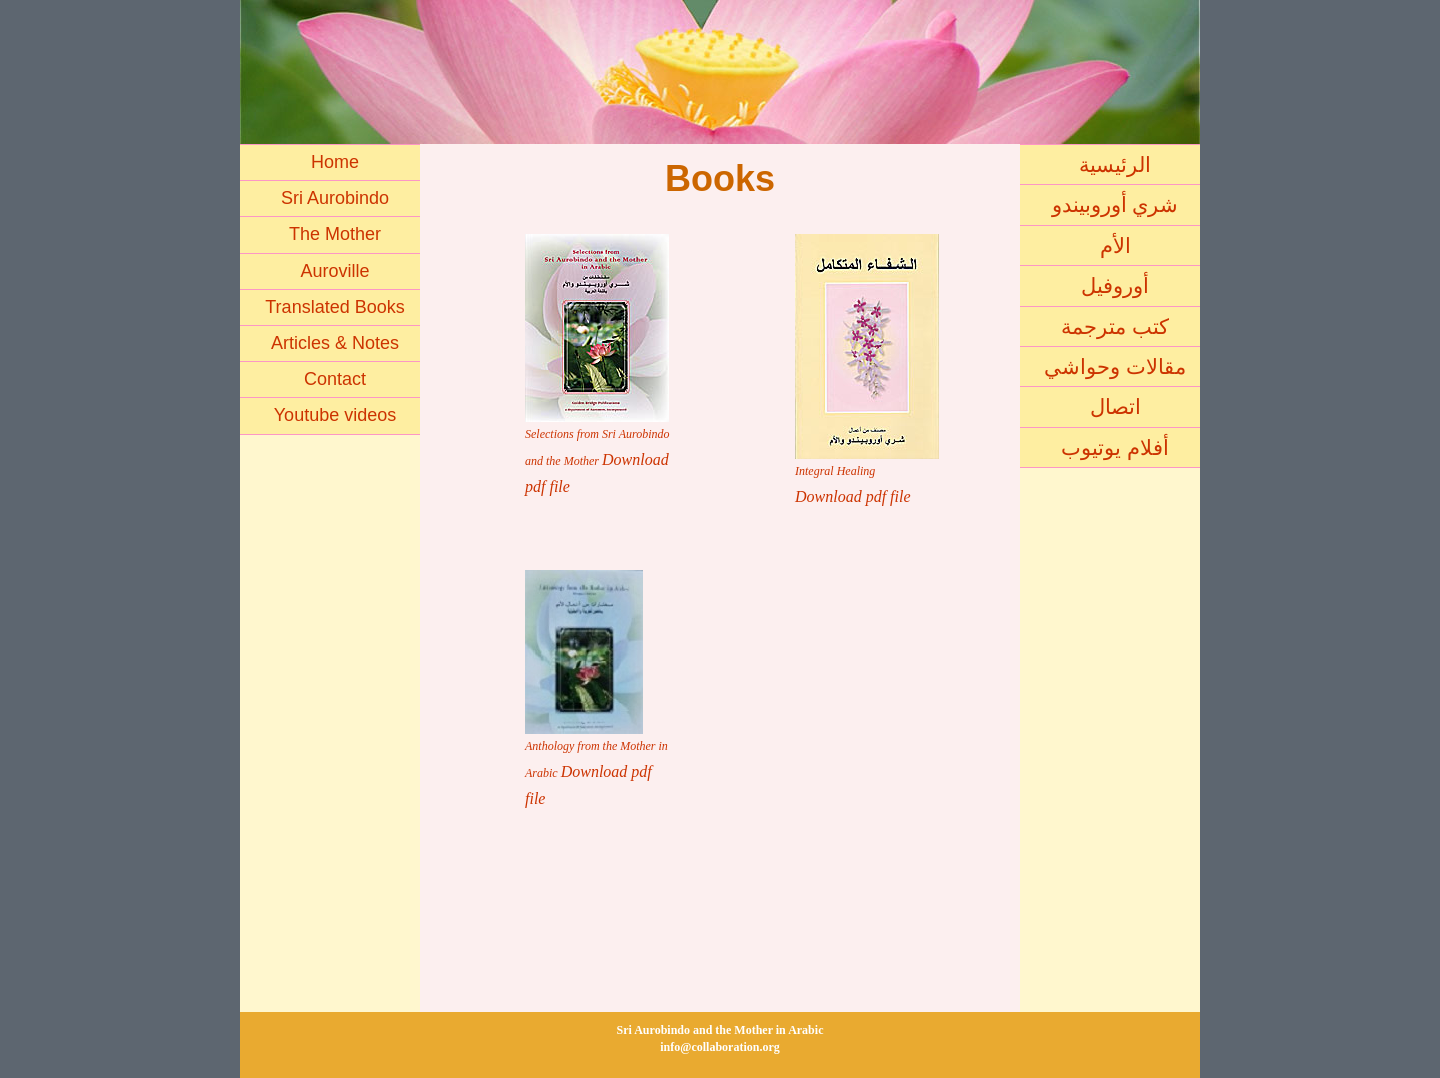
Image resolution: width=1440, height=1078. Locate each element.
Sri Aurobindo (335, 198)
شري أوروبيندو (1115, 204)
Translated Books (334, 307)
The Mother (335, 234)
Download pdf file (853, 496)
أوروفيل (1115, 285)
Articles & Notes (335, 343)
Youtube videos (335, 415)
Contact (335, 379)
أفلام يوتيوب (1115, 447)
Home (335, 162)
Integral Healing (835, 471)
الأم (1115, 245)
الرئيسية (1115, 164)
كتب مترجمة (1115, 326)
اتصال (1115, 406)
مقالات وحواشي (1115, 366)
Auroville (334, 271)
